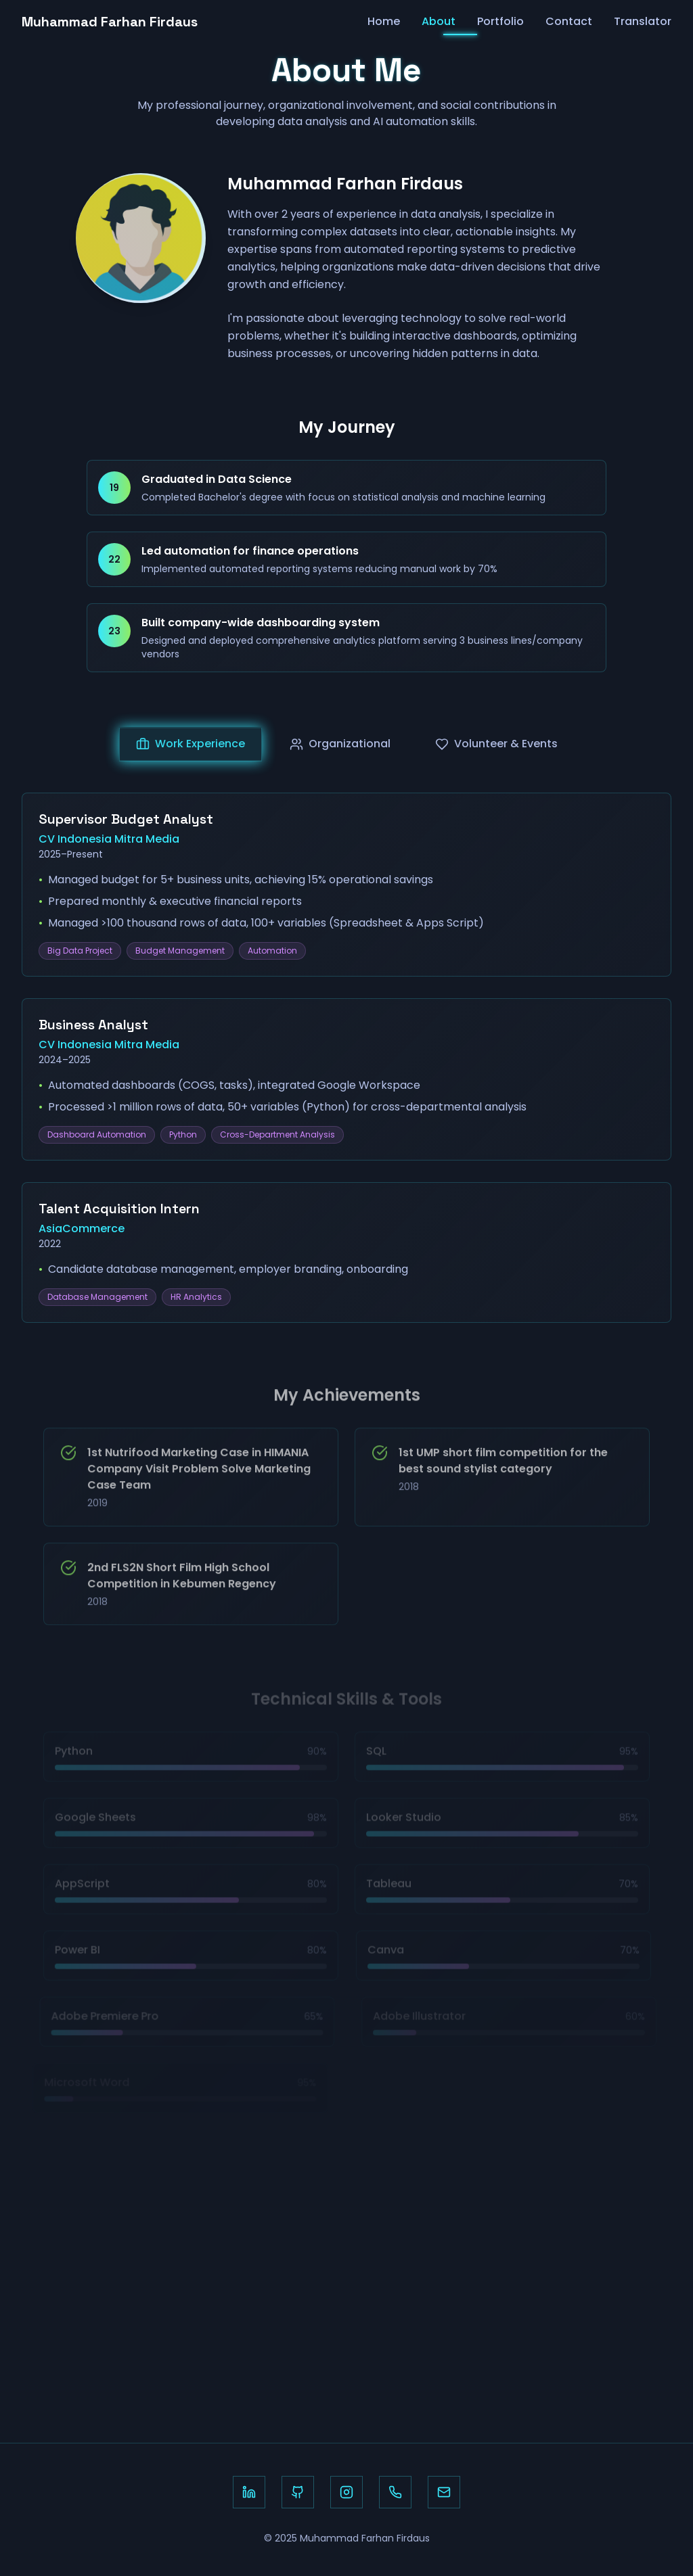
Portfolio (500, 16)
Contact (568, 16)
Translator (642, 16)
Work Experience (190, 751)
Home (383, 16)
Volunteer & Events (496, 751)
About (438, 16)
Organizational (340, 751)
